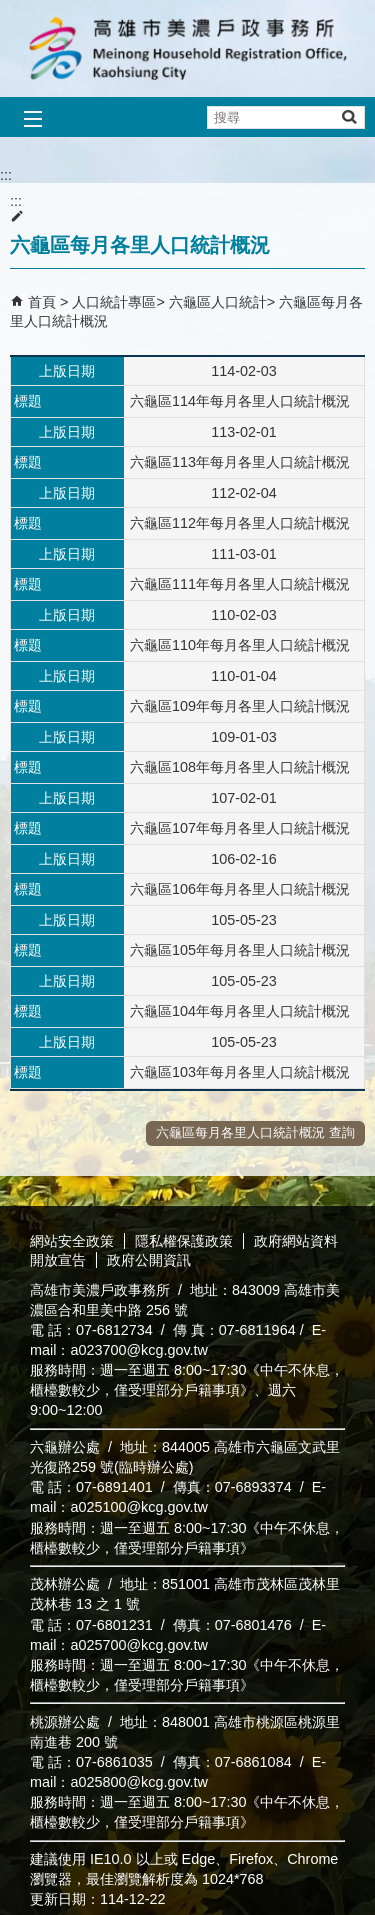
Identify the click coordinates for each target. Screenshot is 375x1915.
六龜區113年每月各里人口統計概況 (240, 462)
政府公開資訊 (149, 1260)
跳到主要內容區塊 (10, 10)
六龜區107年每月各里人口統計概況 (240, 828)
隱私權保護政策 (184, 1241)
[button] (348, 116)
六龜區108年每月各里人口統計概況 (240, 767)
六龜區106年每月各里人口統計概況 (240, 889)
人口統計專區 (114, 302)
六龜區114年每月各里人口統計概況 (240, 401)
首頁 (42, 302)
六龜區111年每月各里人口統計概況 (240, 584)
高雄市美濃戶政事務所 (188, 48)
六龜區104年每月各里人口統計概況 (240, 1011)
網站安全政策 (72, 1241)
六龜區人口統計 (218, 302)
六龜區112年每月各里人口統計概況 (240, 523)
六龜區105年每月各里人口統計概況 (240, 950)
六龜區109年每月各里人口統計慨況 (240, 706)
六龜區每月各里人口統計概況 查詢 (255, 1132)
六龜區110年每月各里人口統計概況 (240, 645)
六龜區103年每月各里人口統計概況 (240, 1072)
